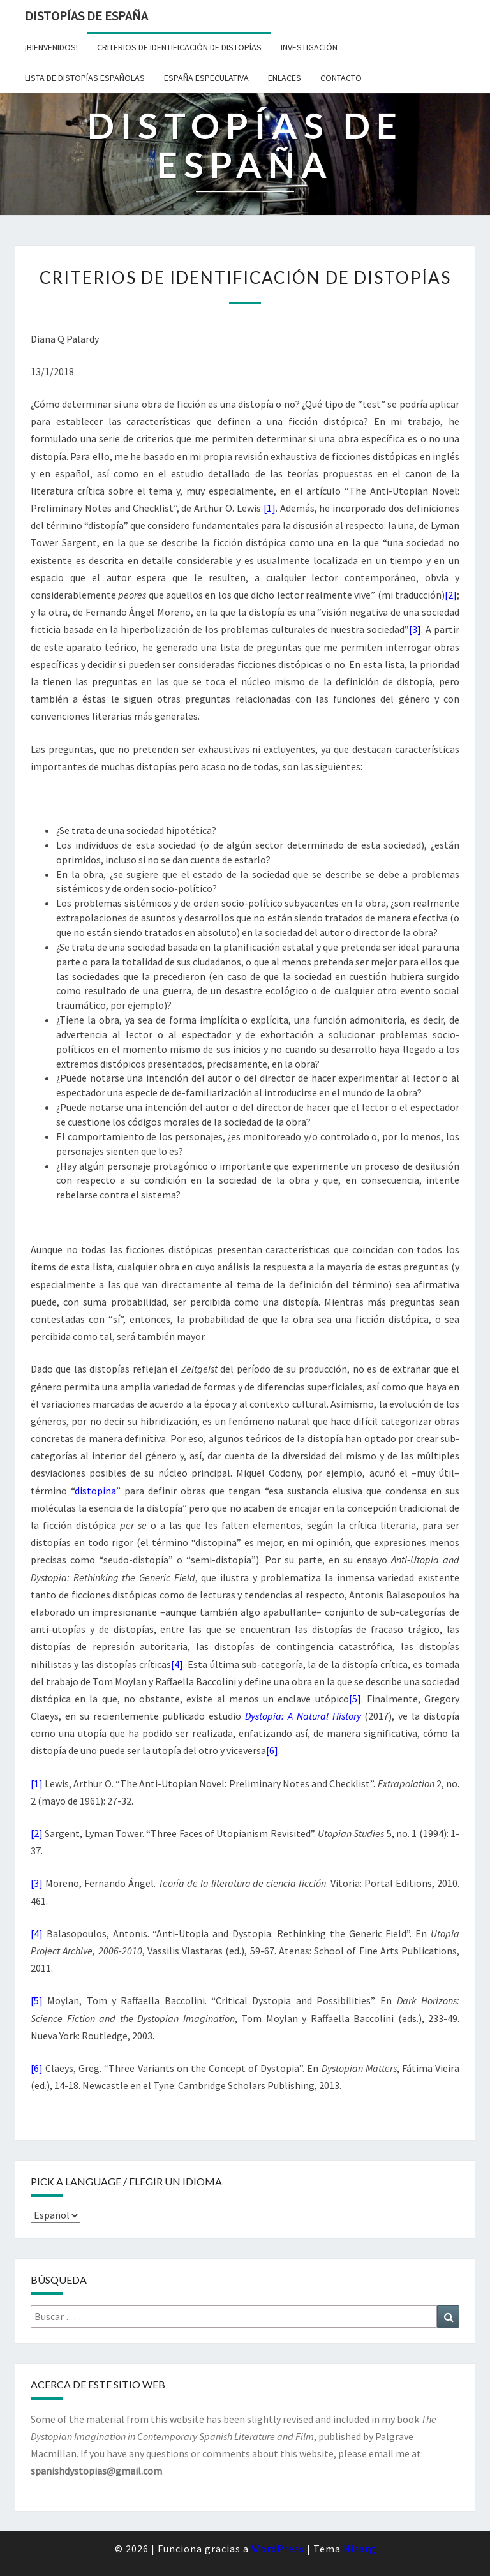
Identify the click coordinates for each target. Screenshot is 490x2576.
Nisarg (359, 2548)
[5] (355, 1698)
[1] (270, 508)
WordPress (277, 2548)
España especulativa (206, 78)
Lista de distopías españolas (85, 78)
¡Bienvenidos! (51, 47)
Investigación (309, 47)
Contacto (341, 78)
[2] (451, 594)
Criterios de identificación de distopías (179, 47)
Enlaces (284, 78)
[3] (415, 629)
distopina (95, 1490)
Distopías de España (86, 16)
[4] (177, 1664)
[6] (272, 1750)
